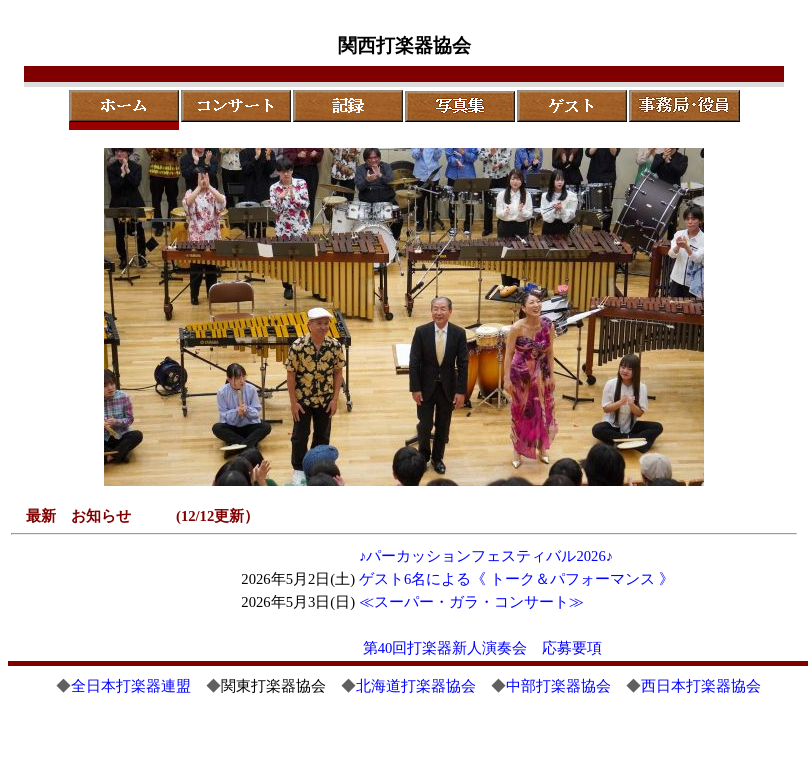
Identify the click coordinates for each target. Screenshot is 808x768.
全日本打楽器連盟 (131, 686)
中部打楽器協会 (558, 686)
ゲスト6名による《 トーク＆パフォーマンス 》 (516, 579)
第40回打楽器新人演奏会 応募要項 (483, 648)
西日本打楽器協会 (701, 686)
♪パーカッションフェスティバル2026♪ (486, 556)
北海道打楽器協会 (416, 686)
